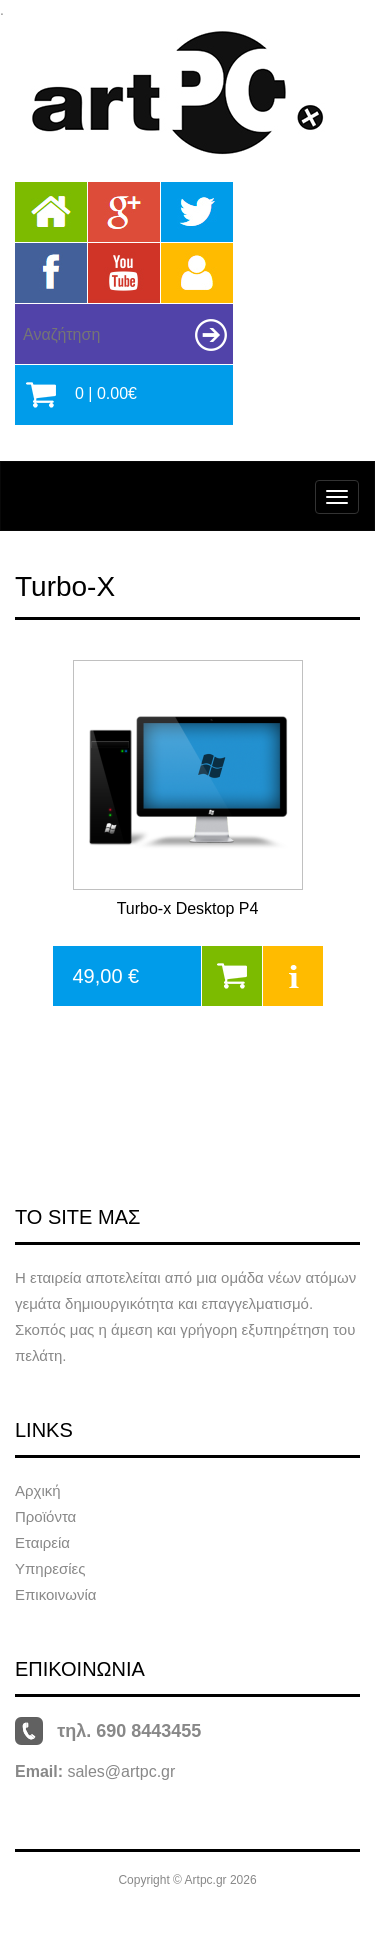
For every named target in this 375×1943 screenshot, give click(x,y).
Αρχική (38, 1490)
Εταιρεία (42, 1542)
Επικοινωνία (55, 1594)
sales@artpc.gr (121, 1771)
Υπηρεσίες (50, 1568)
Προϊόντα (45, 1516)
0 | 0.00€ (106, 393)
